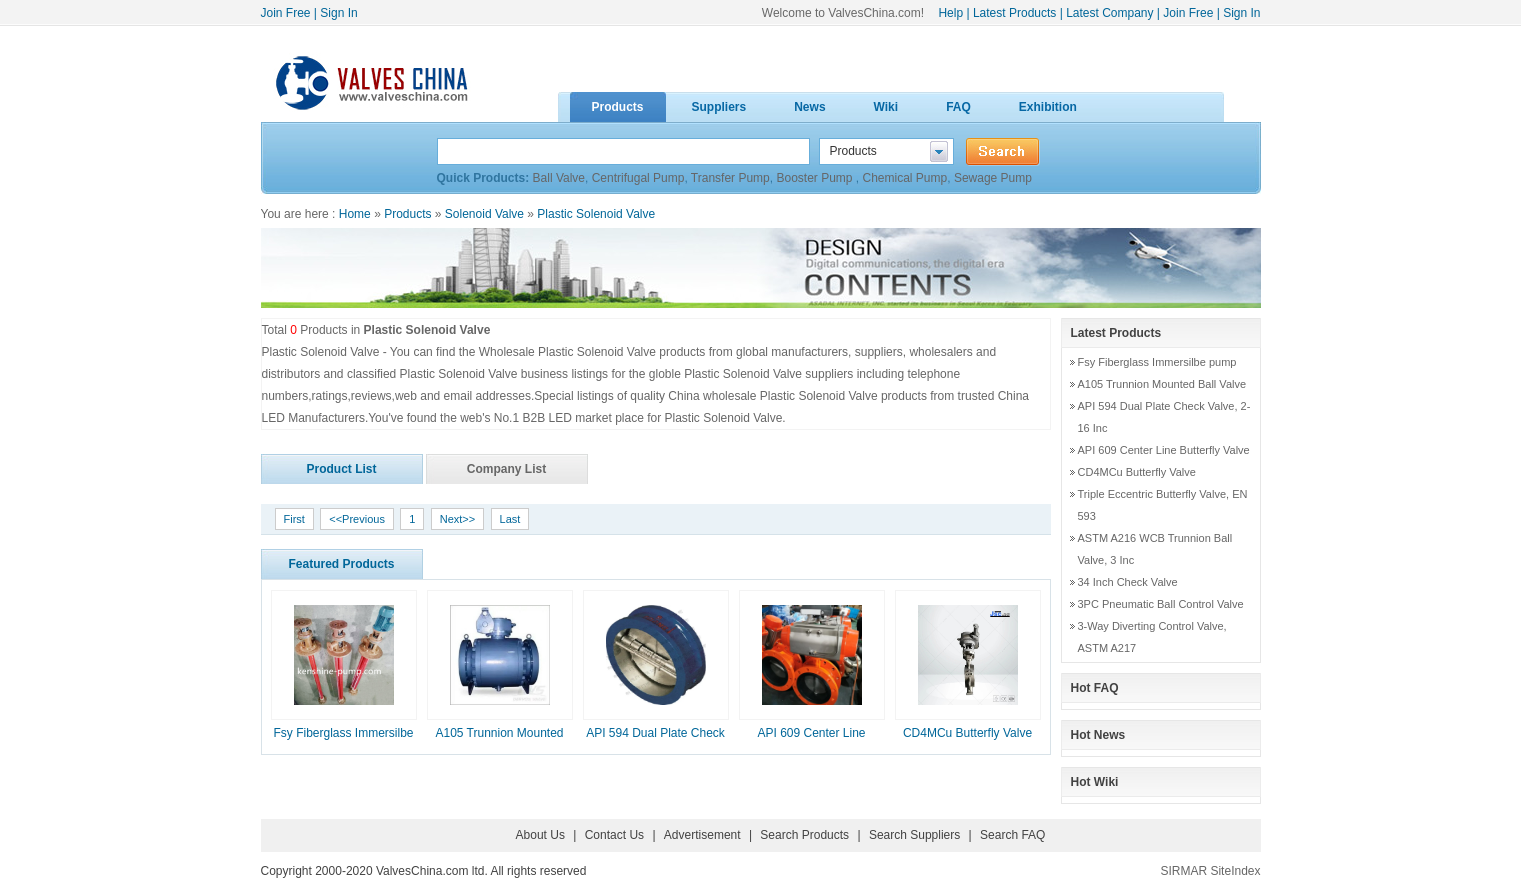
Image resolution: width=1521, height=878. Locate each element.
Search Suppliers (914, 835)
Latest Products (1014, 13)
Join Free (286, 13)
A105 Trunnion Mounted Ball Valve (1162, 384)
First (294, 519)
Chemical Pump (905, 178)
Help (950, 13)
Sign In (338, 13)
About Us (540, 835)
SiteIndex (1235, 871)
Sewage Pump (993, 178)
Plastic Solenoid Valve (596, 214)
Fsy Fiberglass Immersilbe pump (1157, 362)
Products (407, 214)
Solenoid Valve (484, 214)
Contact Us (614, 835)
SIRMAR (1183, 871)
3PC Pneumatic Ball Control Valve (1161, 604)
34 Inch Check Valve (1128, 582)
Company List (506, 469)
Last (510, 519)
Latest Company (1109, 13)
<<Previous (357, 519)
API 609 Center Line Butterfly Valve (1164, 450)
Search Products (804, 835)
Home (355, 214)
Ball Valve (559, 178)
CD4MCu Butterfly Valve (967, 733)
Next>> (457, 519)
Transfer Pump (730, 178)
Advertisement (702, 835)
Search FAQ (1012, 835)
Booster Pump (815, 178)
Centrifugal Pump (638, 178)
